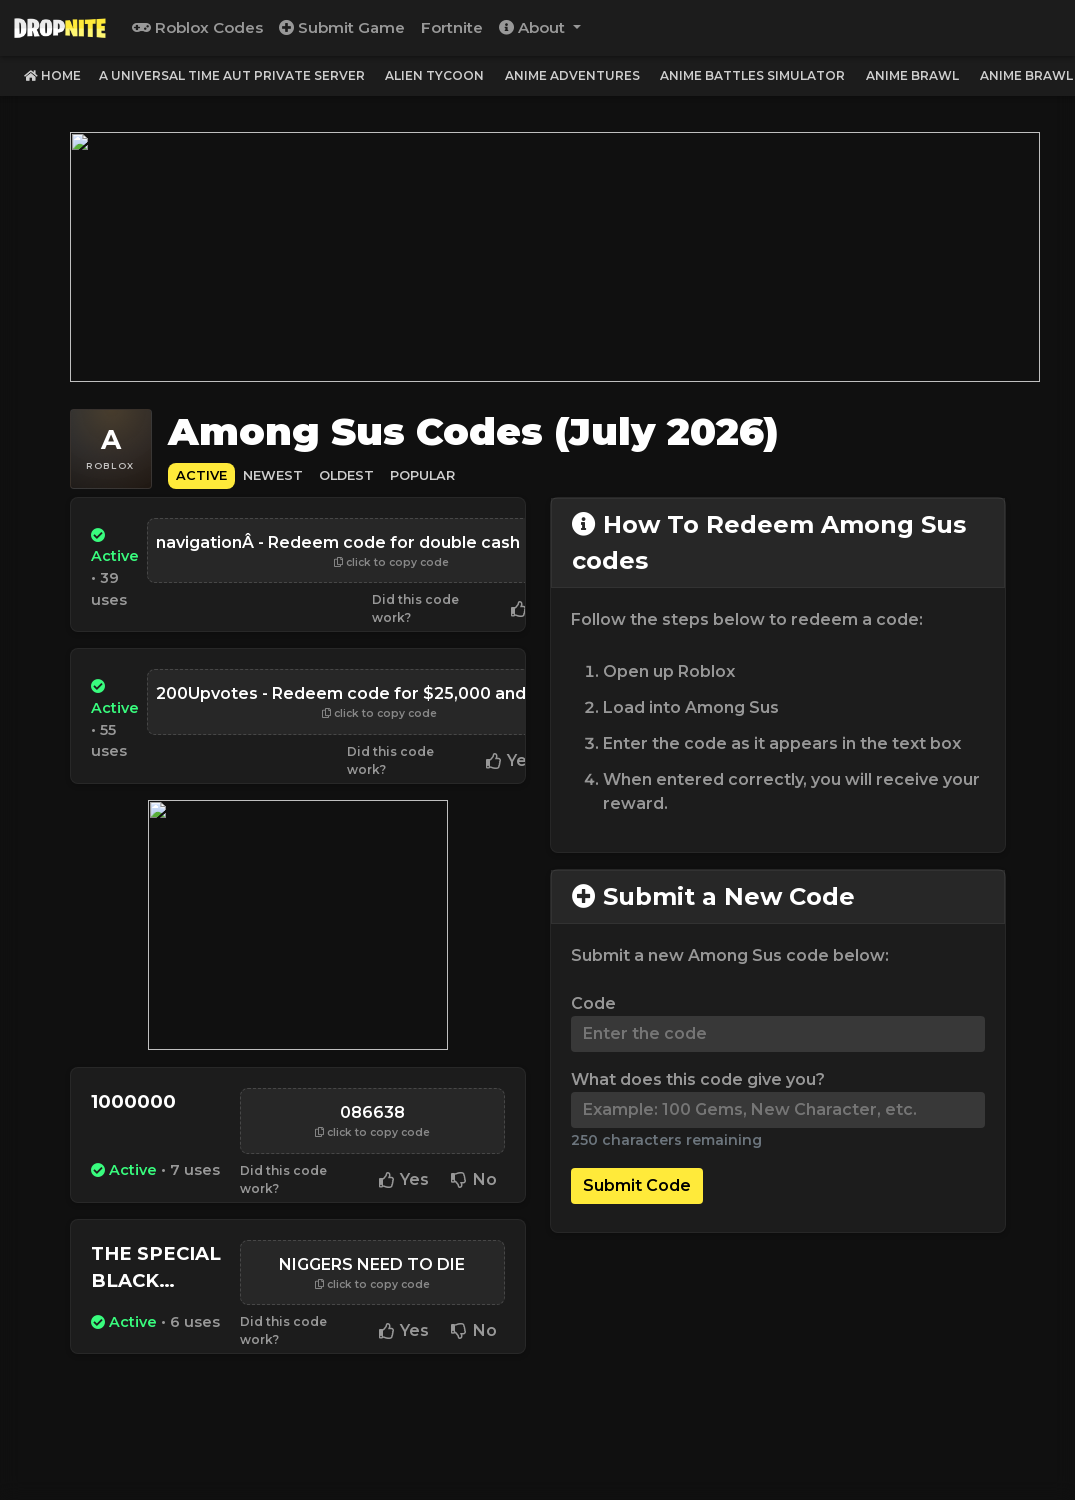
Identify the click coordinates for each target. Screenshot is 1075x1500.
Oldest (346, 469)
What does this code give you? (698, 1073)
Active (201, 469)
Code (593, 997)
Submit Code (637, 1179)
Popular (422, 469)
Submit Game (342, 27)
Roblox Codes (197, 27)
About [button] (534, 27)
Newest (273, 469)
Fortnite (452, 27)
